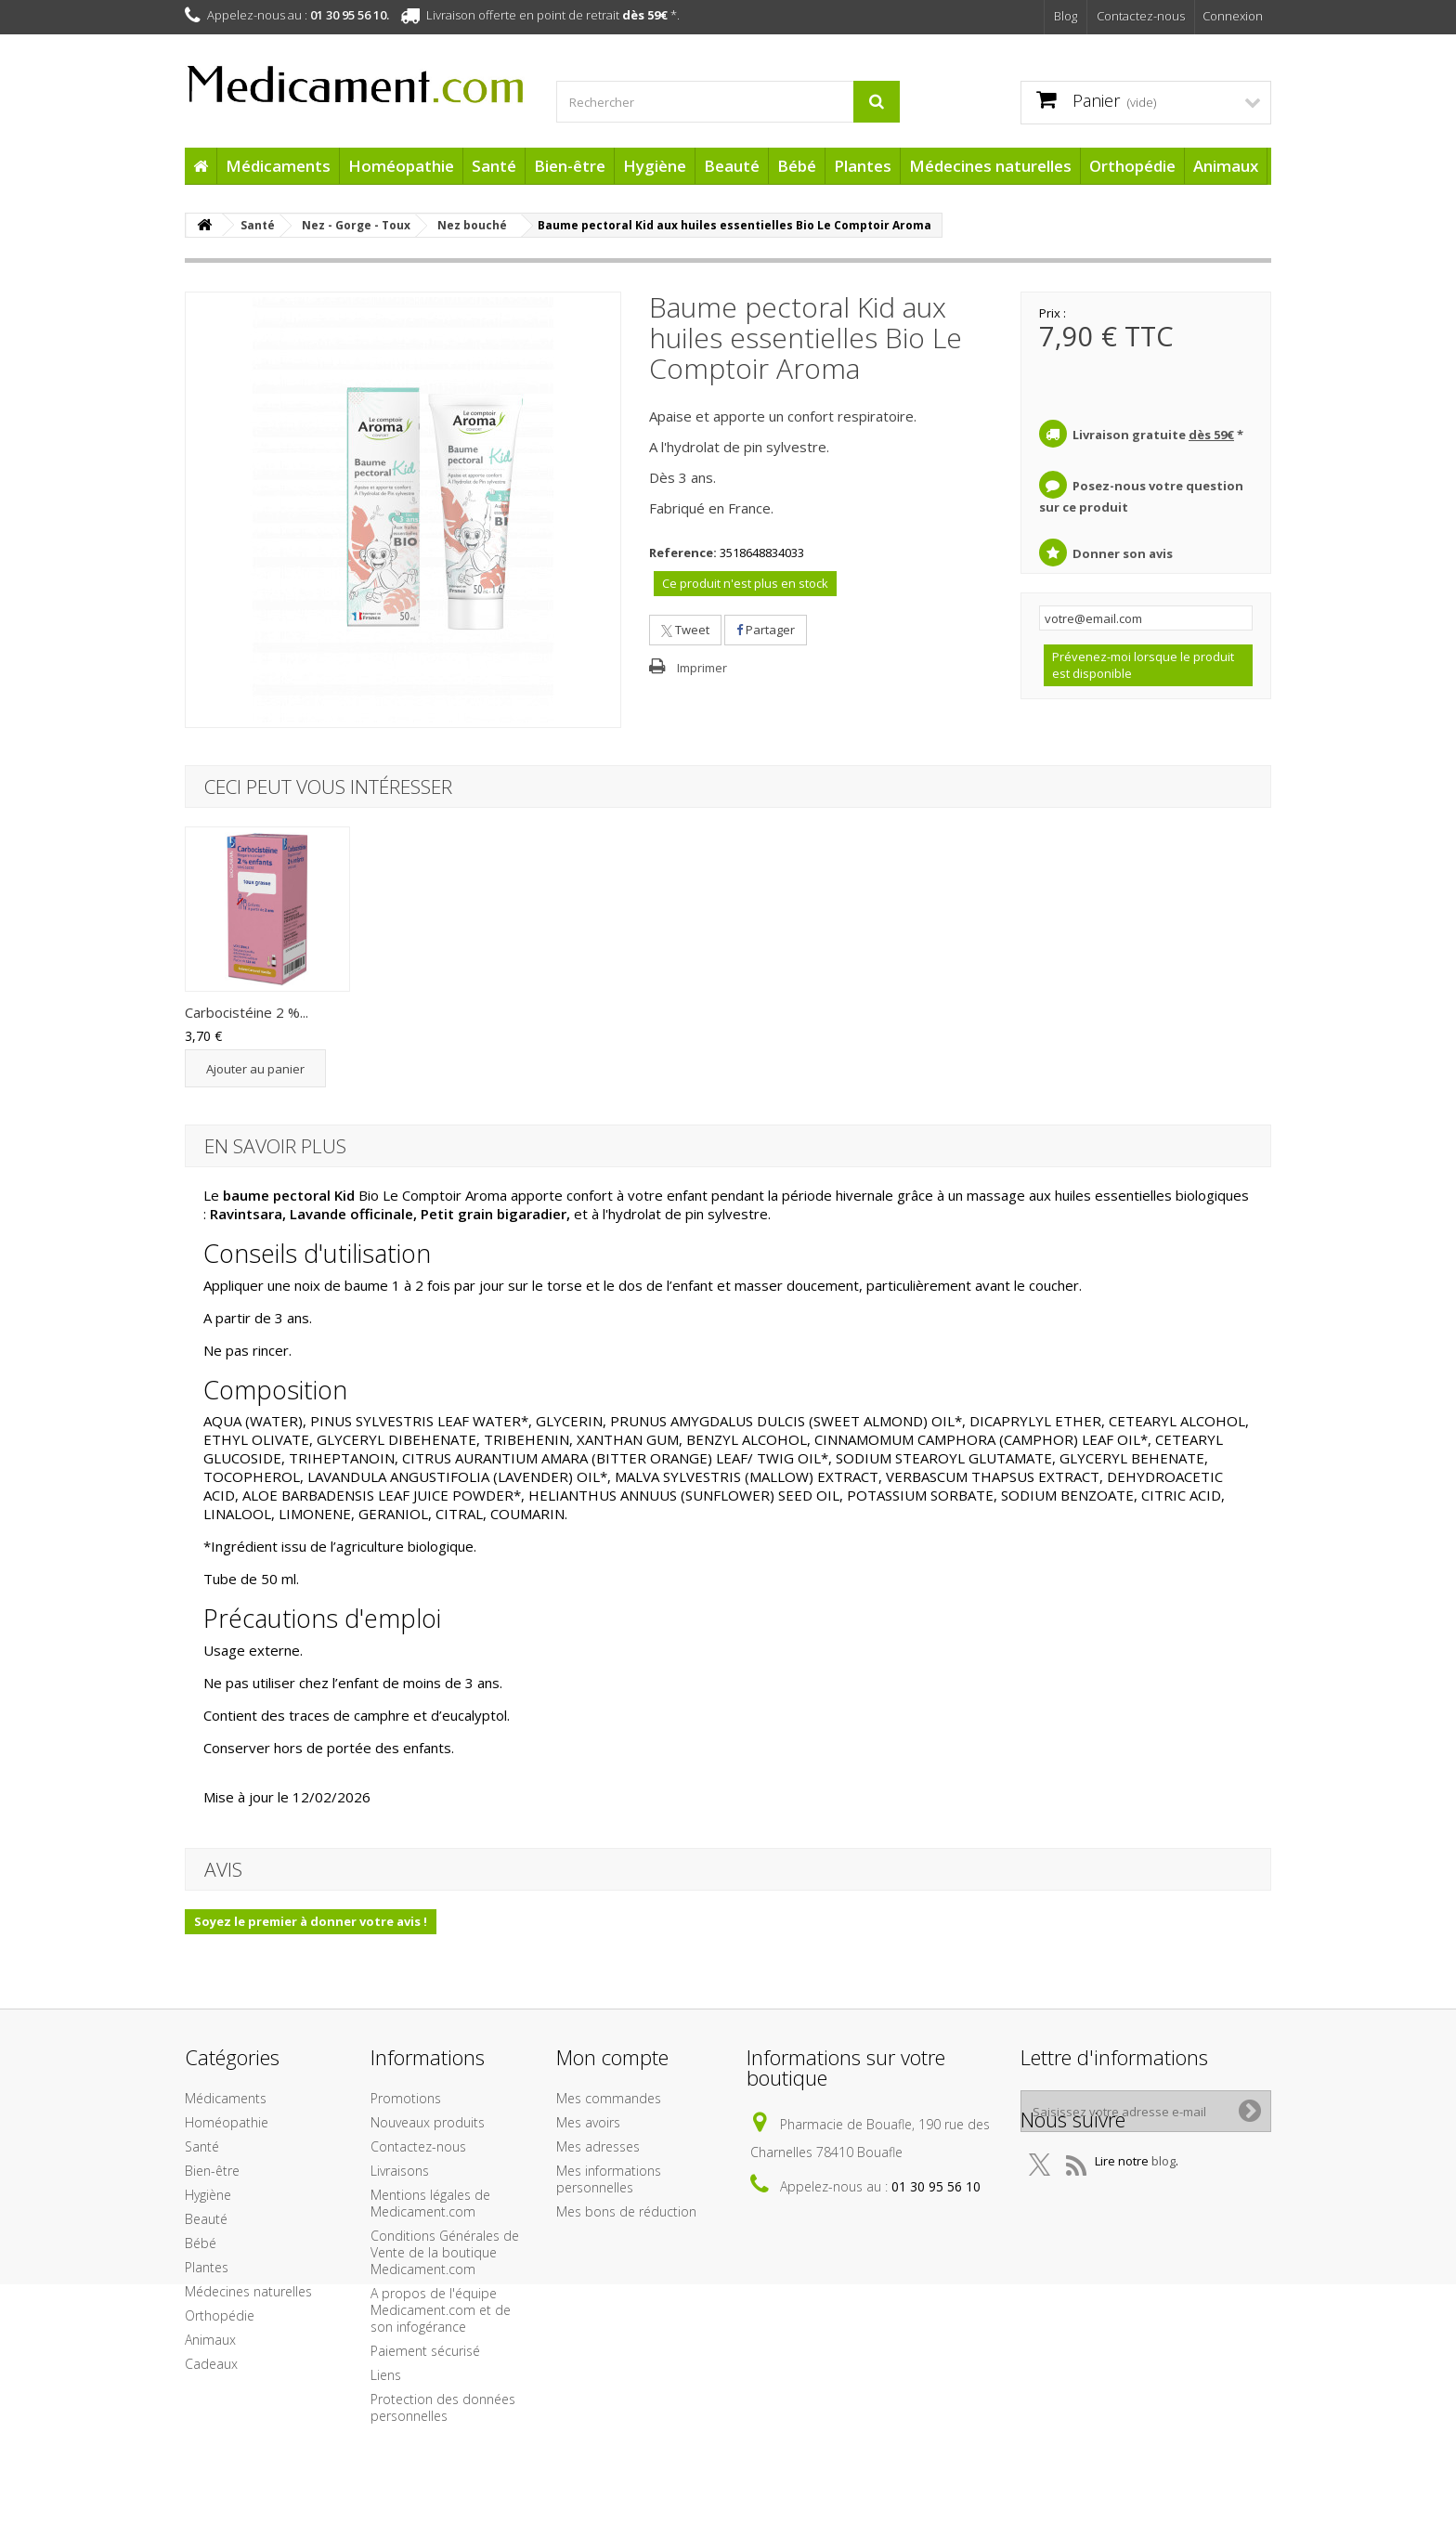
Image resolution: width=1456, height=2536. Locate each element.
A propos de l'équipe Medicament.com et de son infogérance (440, 2309)
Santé (494, 165)
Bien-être (569, 165)
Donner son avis (1122, 553)
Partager (765, 629)
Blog (1065, 15)
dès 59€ (645, 15)
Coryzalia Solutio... (241, 1012)
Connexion (1232, 15)
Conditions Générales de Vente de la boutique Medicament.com (444, 2252)
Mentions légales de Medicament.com (430, 2203)
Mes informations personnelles (608, 2179)
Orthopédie (1132, 165)
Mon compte (612, 2057)
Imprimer (702, 667)
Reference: (683, 552)
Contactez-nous (1141, 15)
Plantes (862, 165)
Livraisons (399, 2170)
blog (1163, 2202)
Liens (385, 2375)
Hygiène (654, 165)
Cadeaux (211, 2364)
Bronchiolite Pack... (794, 1012)
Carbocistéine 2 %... (982, 1012)
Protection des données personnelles (442, 2407)
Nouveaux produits (427, 2122)
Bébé (796, 165)
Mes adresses (598, 2146)
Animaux (1225, 165)
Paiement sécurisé (425, 2351)
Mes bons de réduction (626, 2211)
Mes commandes (608, 2098)
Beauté (732, 165)
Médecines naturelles (990, 165)
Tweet (685, 629)
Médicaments (278, 165)
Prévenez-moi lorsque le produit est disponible (1143, 665)
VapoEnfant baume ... (618, 1012)
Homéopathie (401, 165)
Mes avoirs (588, 2122)
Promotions (405, 2098)
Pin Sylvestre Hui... (427, 1012)
